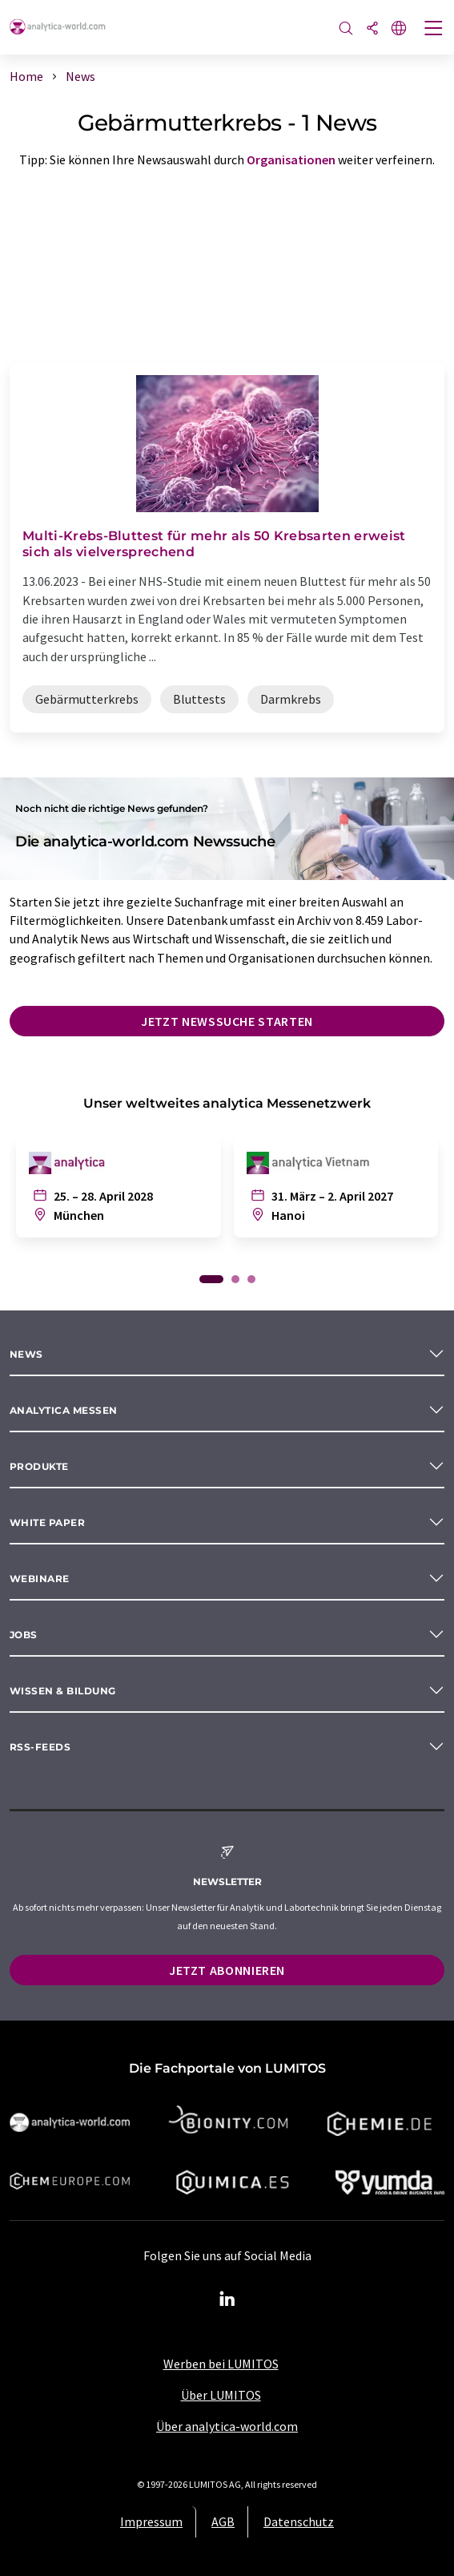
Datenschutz (298, 2521)
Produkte (39, 1466)
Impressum (151, 2521)
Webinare (40, 1579)
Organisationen (291, 159)
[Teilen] (372, 29)
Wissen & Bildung (63, 1691)
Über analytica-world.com (227, 2426)
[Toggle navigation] (434, 29)
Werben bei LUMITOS (221, 2364)
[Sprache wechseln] (399, 29)
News (26, 1354)
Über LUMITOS (221, 2395)
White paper (47, 1522)
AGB (223, 2521)
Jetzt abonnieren (227, 1970)
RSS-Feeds (40, 1747)
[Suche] (346, 29)
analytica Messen (64, 1410)
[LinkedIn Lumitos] (227, 2299)
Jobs (24, 1635)
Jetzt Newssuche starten (227, 1021)
